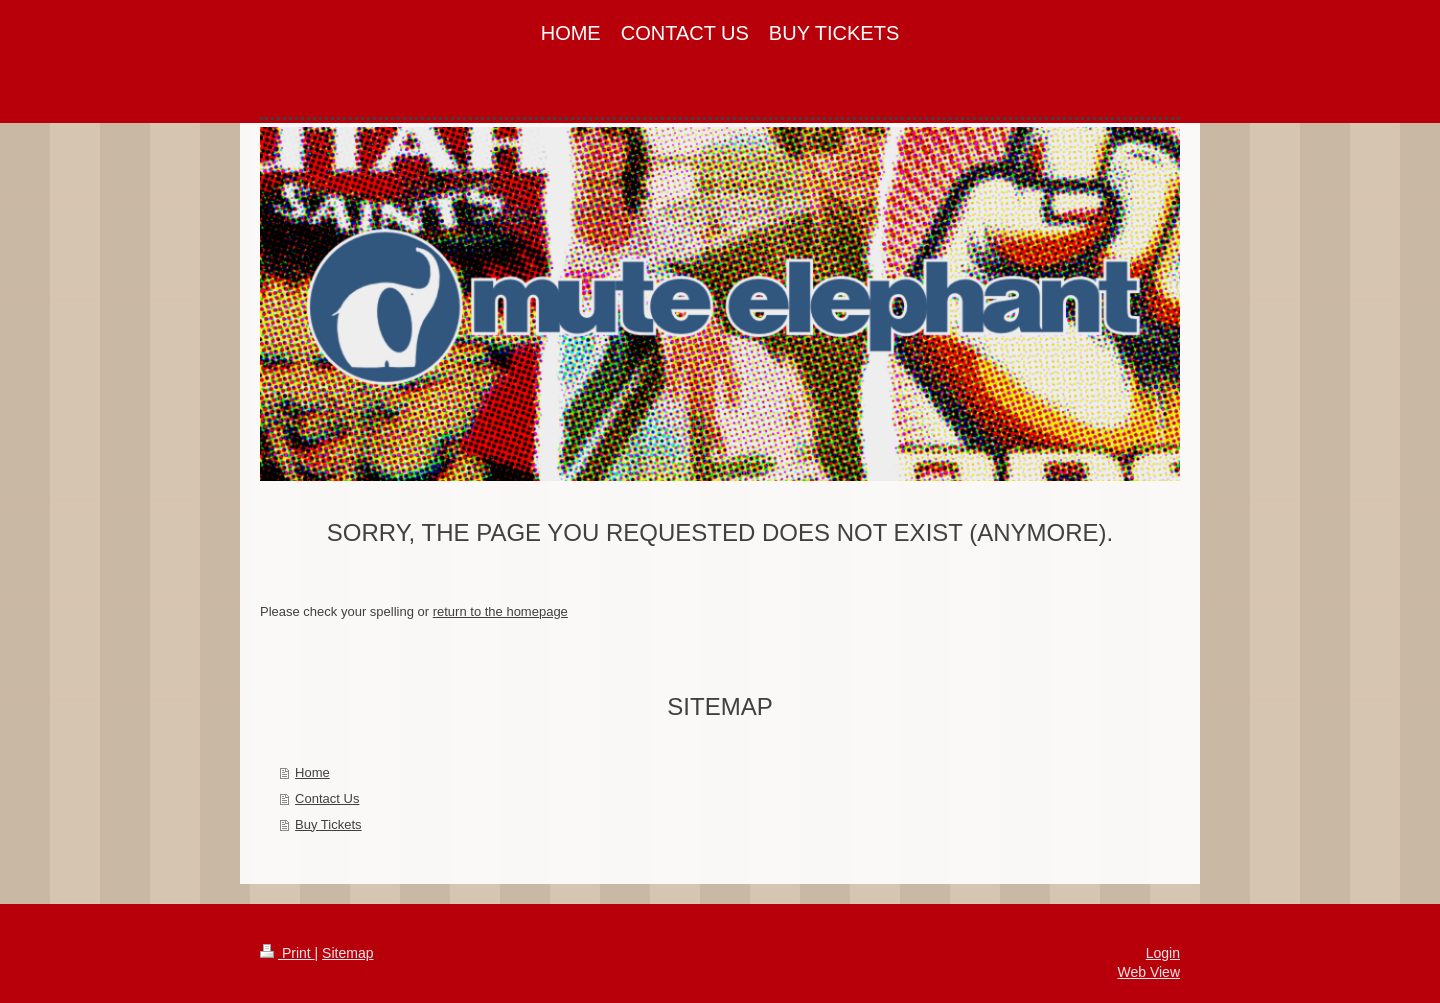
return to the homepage (500, 611)
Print (287, 953)
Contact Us (327, 798)
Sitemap (347, 953)
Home (312, 772)
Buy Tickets (328, 824)
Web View (1148, 972)
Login (1163, 953)
